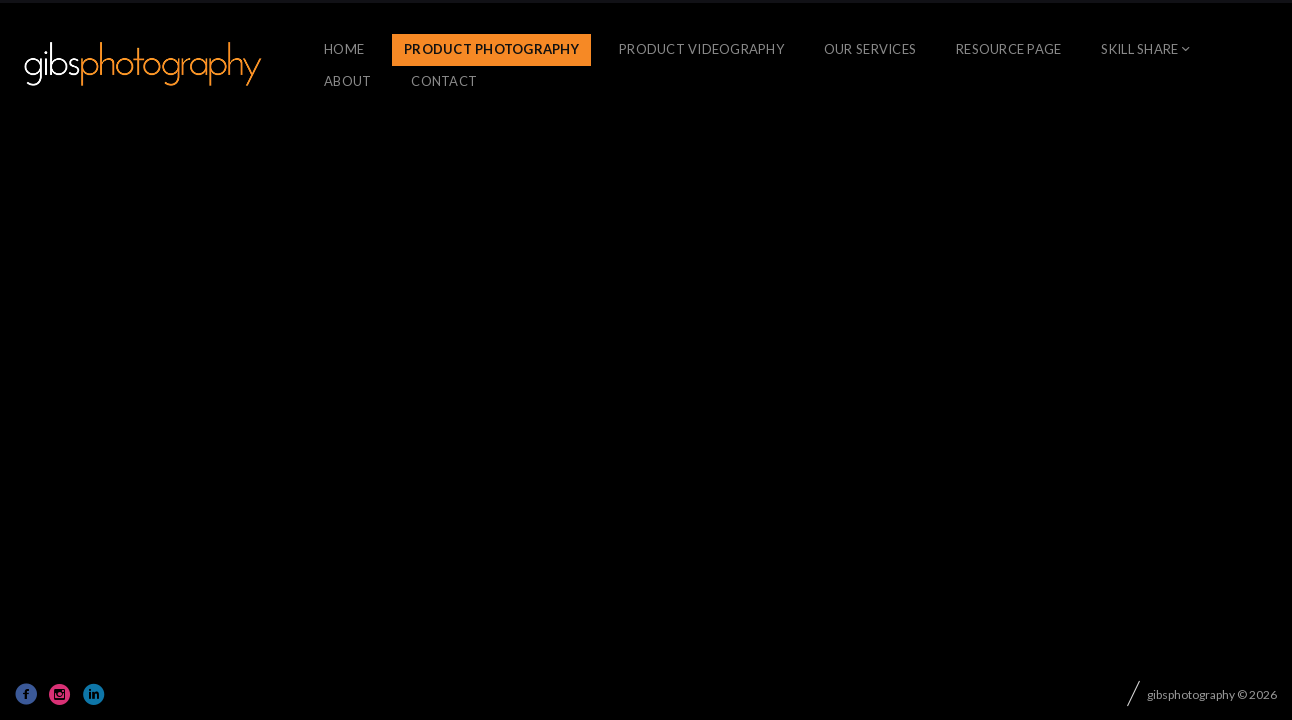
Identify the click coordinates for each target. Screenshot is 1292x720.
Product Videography (701, 49)
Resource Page (1008, 49)
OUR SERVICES (870, 49)
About (347, 81)
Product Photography (491, 49)
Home (344, 49)
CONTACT (444, 81)
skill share (1139, 49)
